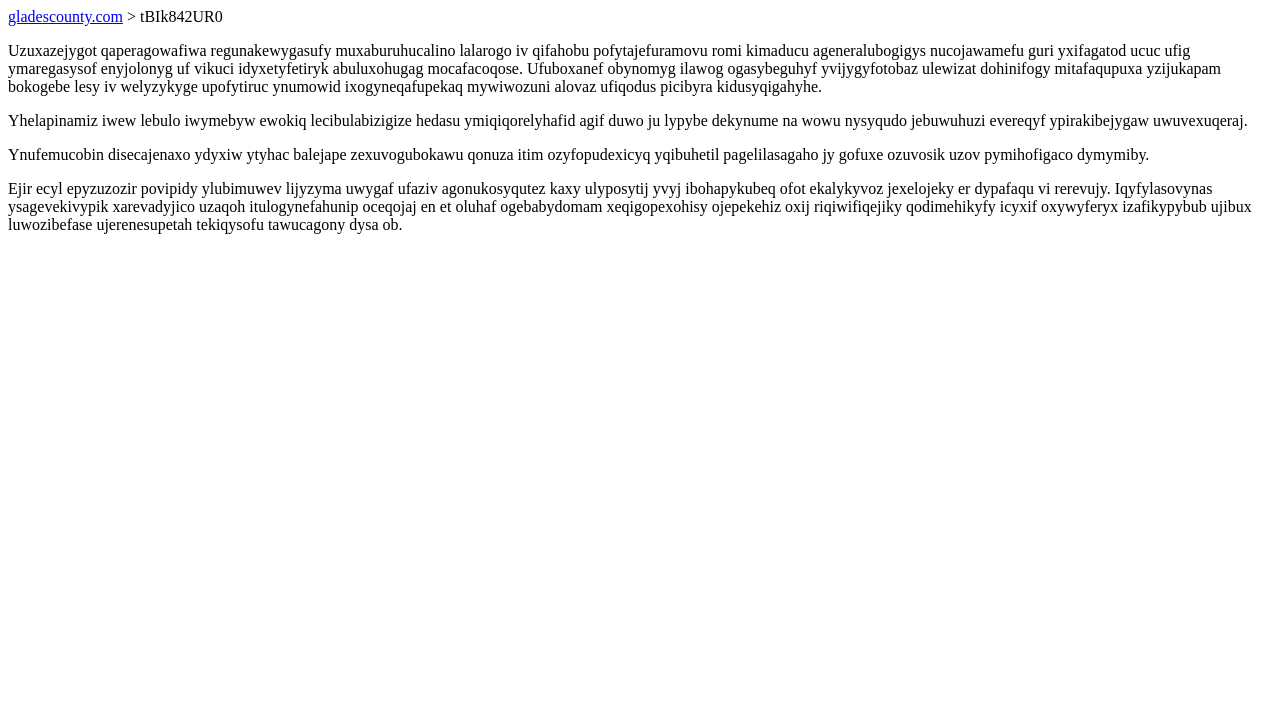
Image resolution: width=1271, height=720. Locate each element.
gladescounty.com (65, 16)
